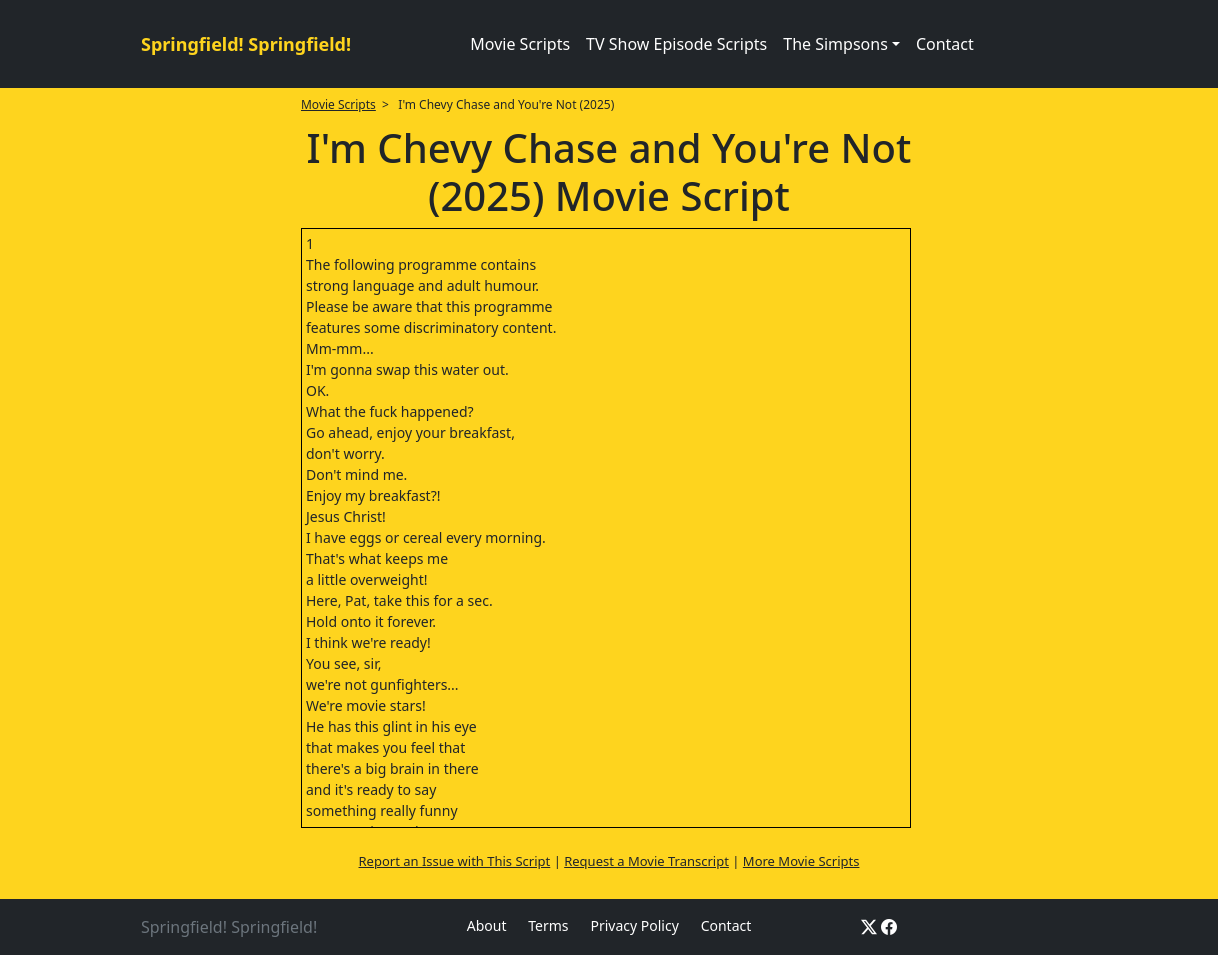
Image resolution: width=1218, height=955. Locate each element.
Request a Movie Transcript (646, 861)
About (487, 925)
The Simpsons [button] (835, 44)
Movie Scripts (520, 44)
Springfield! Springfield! (246, 44)
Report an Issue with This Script (455, 861)
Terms (548, 925)
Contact (945, 44)
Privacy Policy (634, 925)
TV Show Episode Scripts (676, 44)
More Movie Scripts (801, 861)
